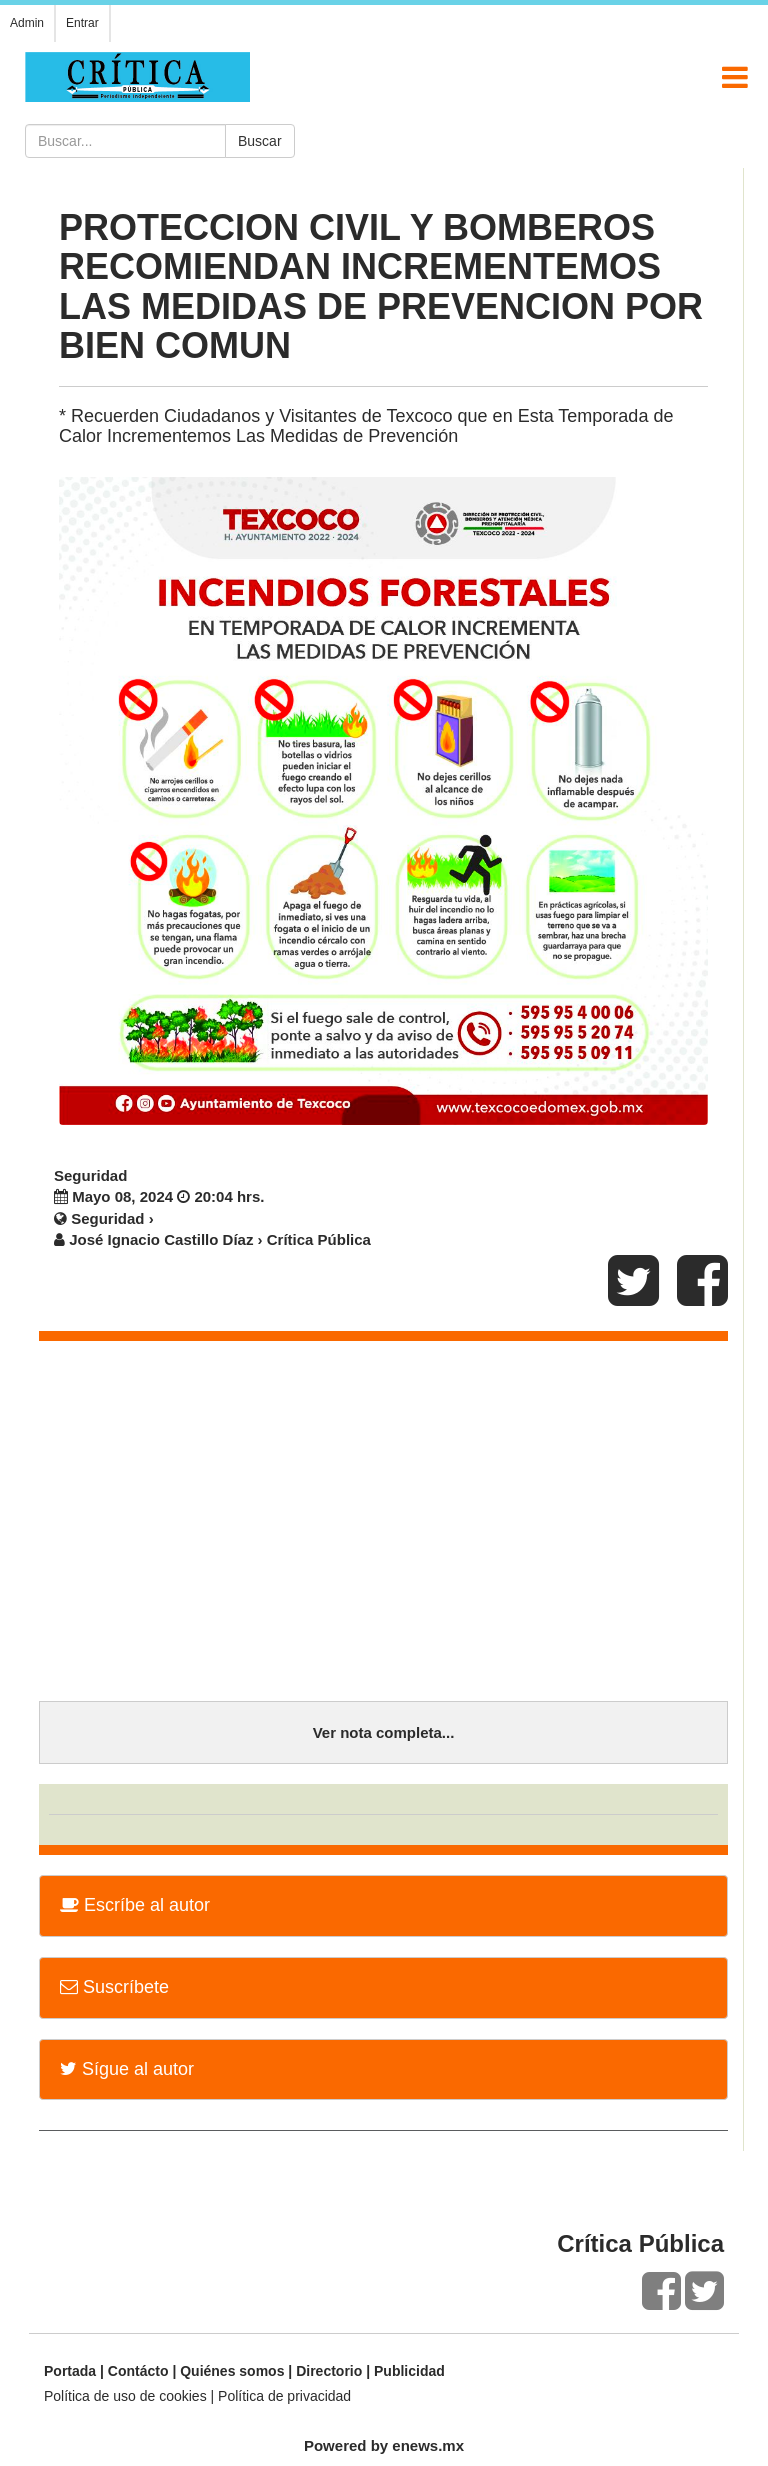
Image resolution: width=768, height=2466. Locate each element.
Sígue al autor (127, 2069)
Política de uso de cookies (125, 2396)
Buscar (260, 141)
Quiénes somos (232, 2371)
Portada (70, 2371)
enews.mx (428, 2445)
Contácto (138, 2371)
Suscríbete (114, 1987)
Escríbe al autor (135, 1905)
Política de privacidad (284, 2396)
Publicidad (409, 2371)
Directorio (329, 2371)
